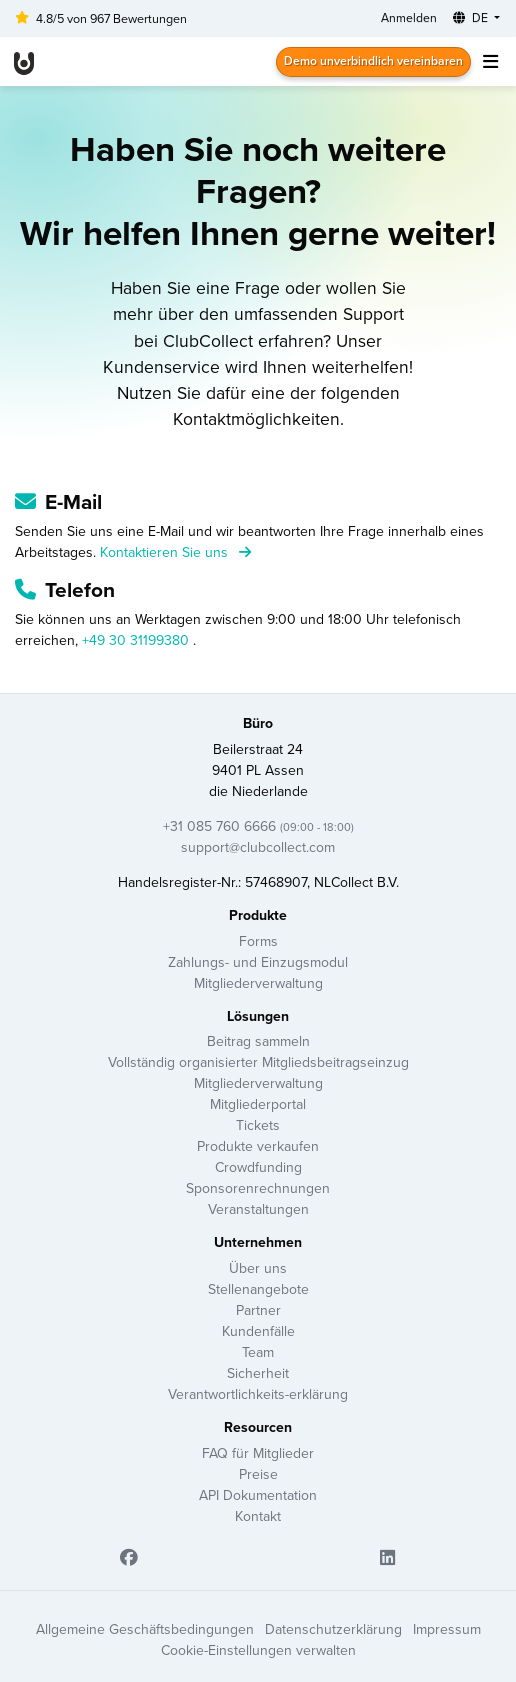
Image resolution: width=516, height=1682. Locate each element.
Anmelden (409, 17)
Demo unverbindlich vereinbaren (373, 60)
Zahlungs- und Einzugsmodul (258, 962)
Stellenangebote (258, 1289)
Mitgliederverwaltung (258, 983)
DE (472, 17)
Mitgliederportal (258, 1104)
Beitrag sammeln (258, 1041)
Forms (258, 941)
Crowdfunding (258, 1167)
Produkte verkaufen (258, 1146)
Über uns (258, 1268)
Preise (258, 1474)
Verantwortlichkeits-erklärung (258, 1394)
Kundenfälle (258, 1331)
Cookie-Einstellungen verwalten (258, 1650)
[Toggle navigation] (490, 61)
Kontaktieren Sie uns (175, 552)
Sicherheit (258, 1373)
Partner (258, 1310)
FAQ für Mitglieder (258, 1453)
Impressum (447, 1629)
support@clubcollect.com (258, 847)
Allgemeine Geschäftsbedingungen (145, 1629)
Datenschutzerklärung (333, 1629)
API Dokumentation (258, 1495)
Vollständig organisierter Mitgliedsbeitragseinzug (258, 1062)
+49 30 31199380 (137, 640)
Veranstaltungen (258, 1209)
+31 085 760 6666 (258, 826)
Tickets (258, 1125)
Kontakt (258, 1516)
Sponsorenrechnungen (258, 1188)
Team (258, 1352)
